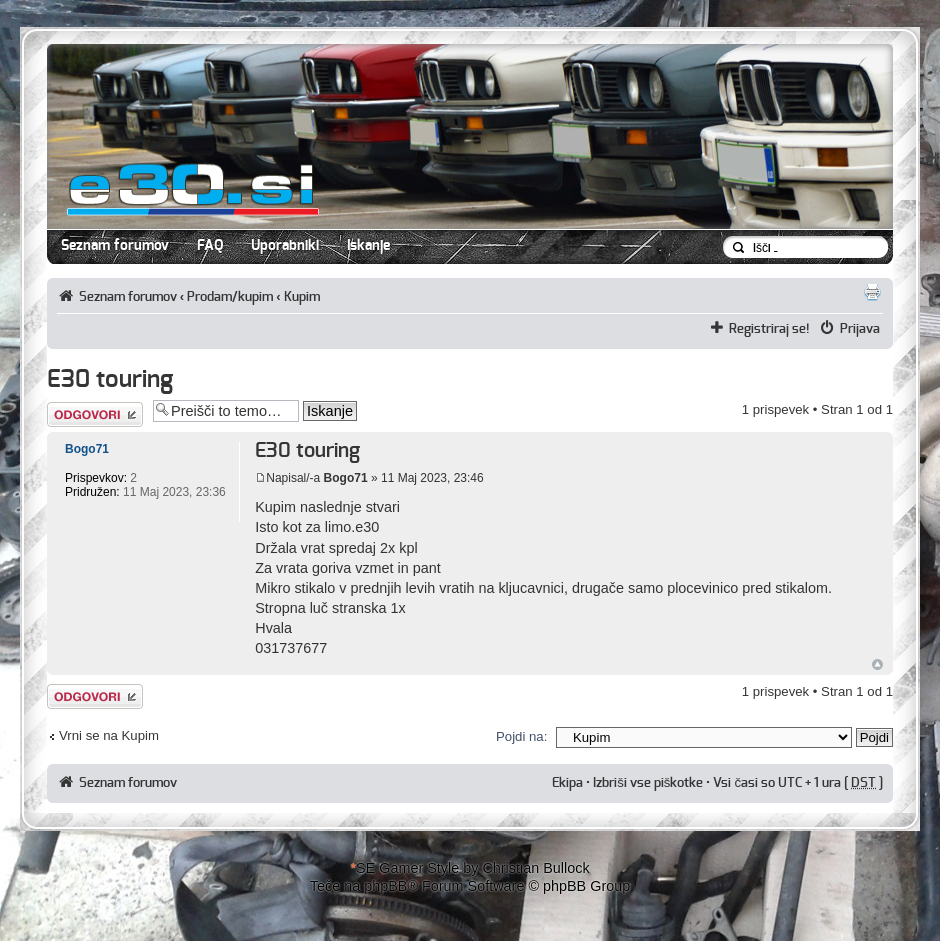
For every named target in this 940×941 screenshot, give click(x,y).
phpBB (385, 886)
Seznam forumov (115, 246)
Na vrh (877, 664)
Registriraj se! (769, 329)
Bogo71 (346, 478)
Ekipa (567, 783)
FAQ (210, 246)
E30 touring (110, 380)
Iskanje (368, 246)
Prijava (860, 329)
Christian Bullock (535, 868)
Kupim (302, 297)
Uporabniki (285, 246)
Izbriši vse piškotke (649, 783)
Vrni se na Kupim (109, 735)
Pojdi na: (521, 736)
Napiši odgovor (95, 414)
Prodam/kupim (230, 297)
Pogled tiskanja (872, 292)
